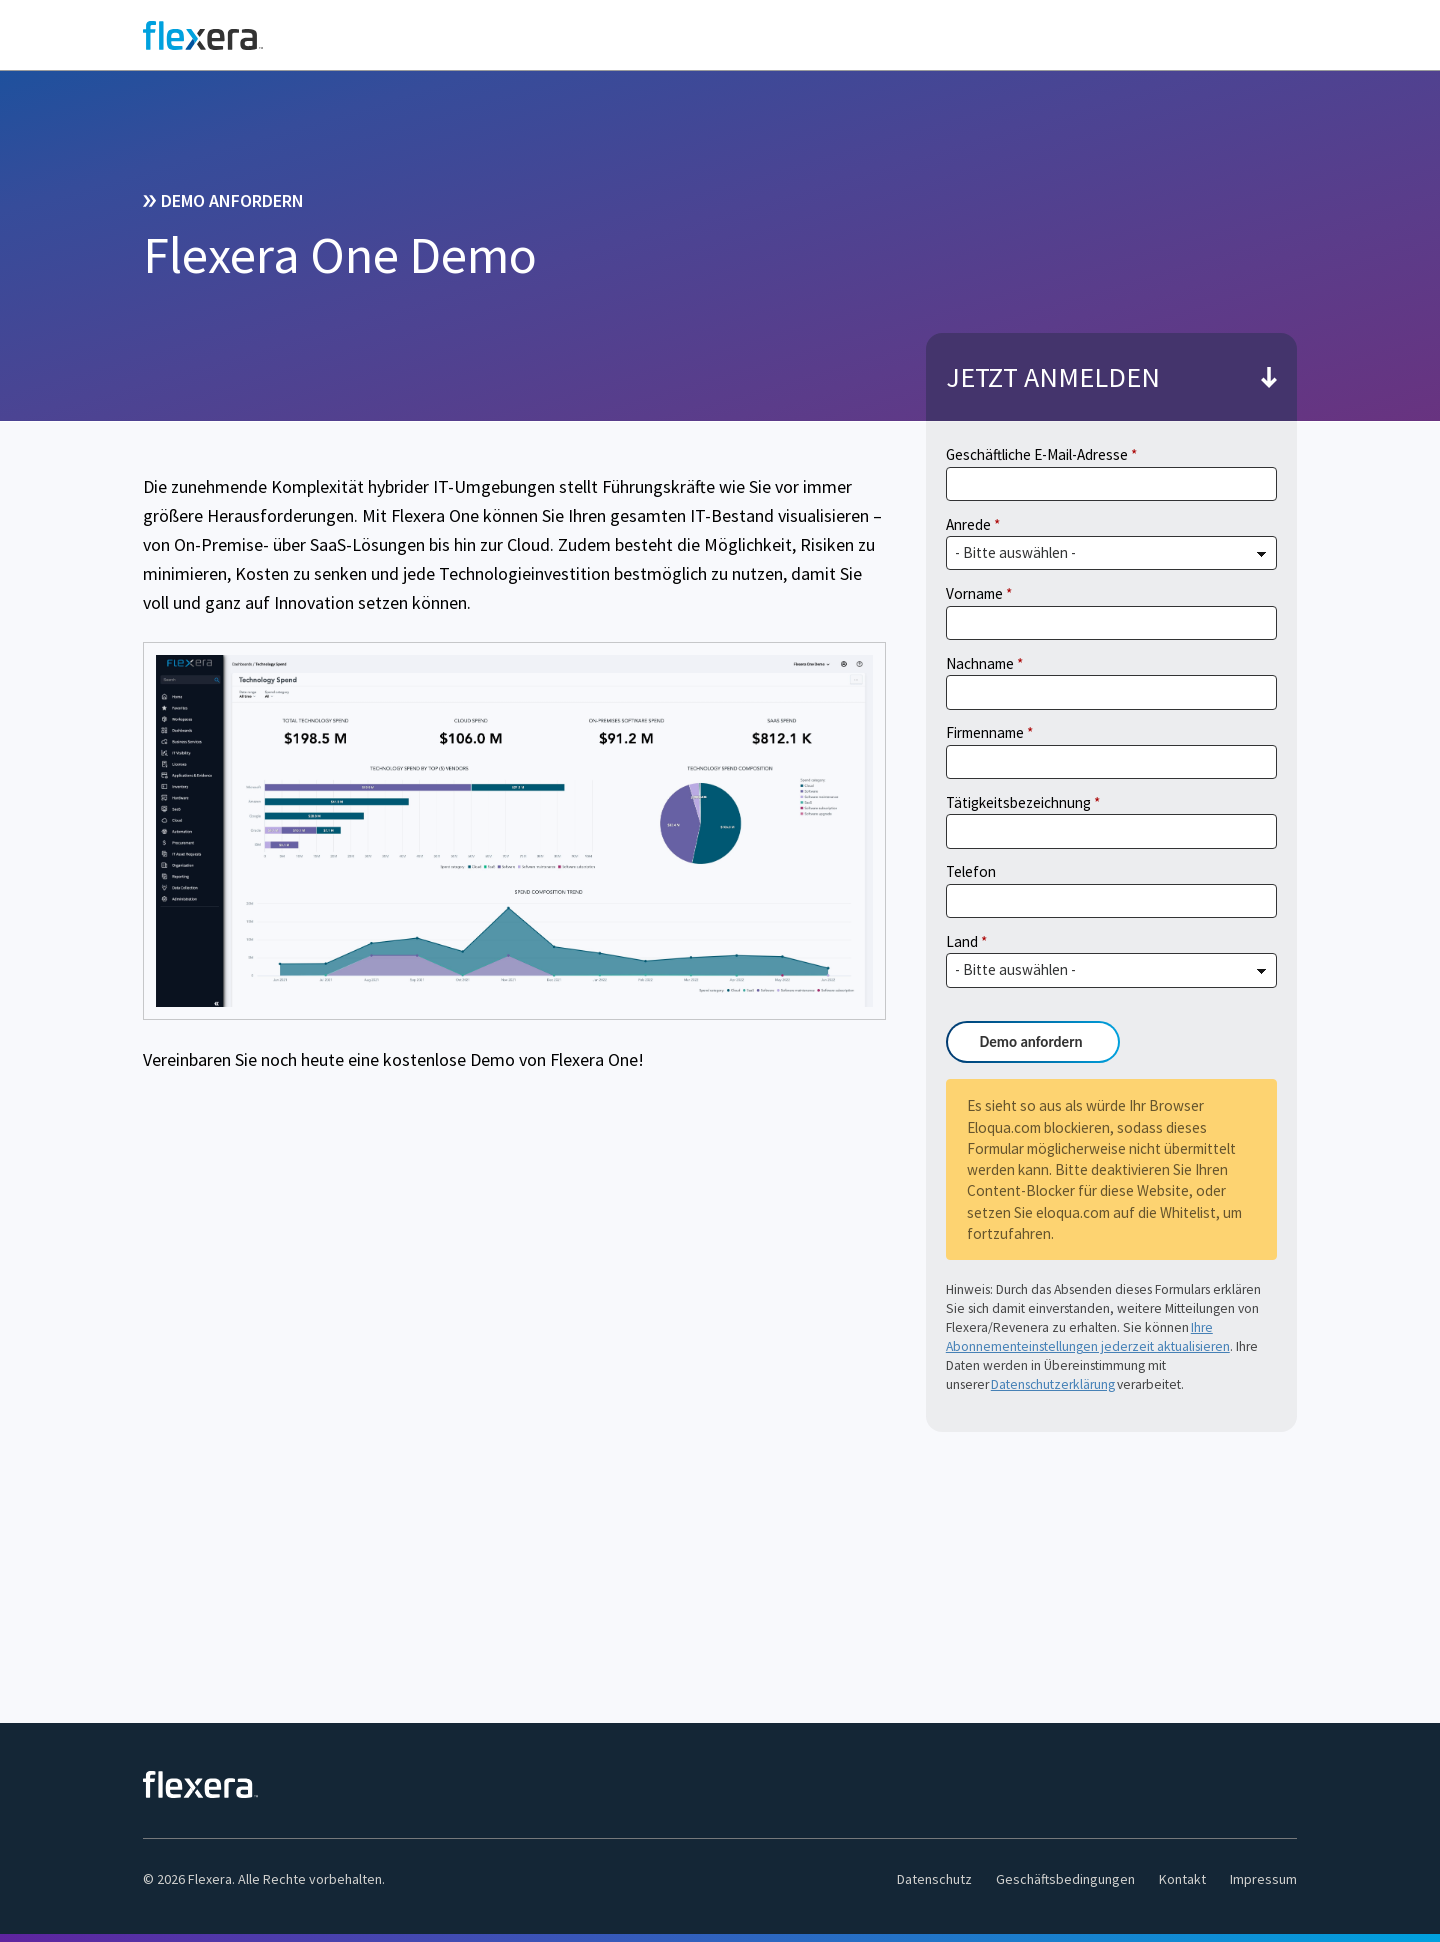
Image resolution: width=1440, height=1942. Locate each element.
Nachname (980, 663)
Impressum (1263, 1879)
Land (962, 941)
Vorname (974, 593)
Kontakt (1182, 1879)
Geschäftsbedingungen (1065, 1879)
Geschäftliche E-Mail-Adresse (1037, 454)
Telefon (971, 871)
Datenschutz (934, 1879)
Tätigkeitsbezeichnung (1018, 802)
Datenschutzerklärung (1053, 1384)
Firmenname (985, 732)
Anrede (968, 524)
